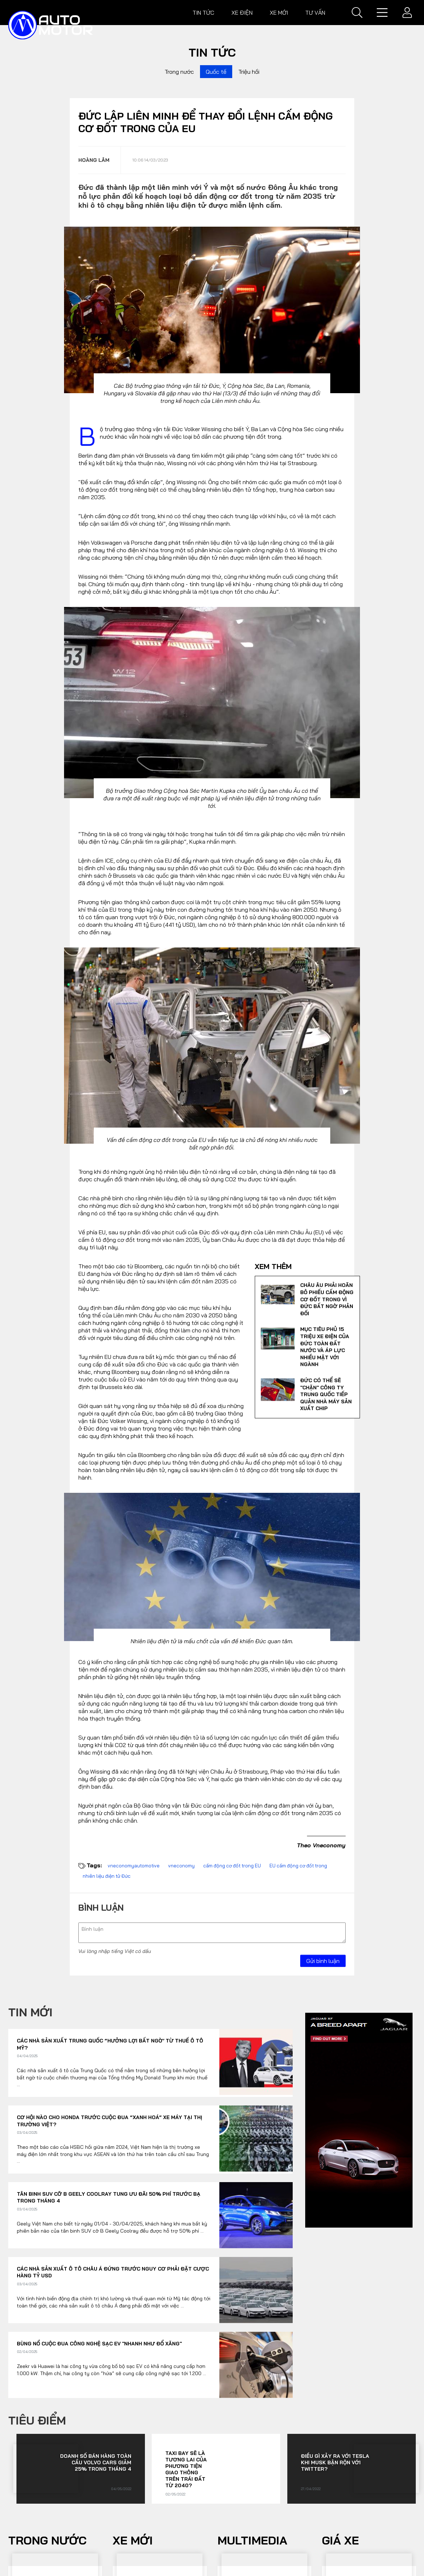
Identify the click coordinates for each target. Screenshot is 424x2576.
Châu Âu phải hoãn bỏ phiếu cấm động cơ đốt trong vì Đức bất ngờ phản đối (327, 1299)
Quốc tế (216, 71)
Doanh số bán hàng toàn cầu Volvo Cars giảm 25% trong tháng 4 (95, 2462)
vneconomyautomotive (134, 1865)
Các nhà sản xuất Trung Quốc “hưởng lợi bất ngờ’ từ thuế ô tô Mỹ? (110, 2044)
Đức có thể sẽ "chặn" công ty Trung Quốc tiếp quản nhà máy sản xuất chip (326, 1394)
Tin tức (203, 12)
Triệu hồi (248, 71)
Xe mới (279, 12)
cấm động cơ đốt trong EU (232, 1865)
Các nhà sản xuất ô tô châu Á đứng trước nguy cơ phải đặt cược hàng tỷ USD (113, 2272)
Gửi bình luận (323, 1960)
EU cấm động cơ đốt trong (298, 1865)
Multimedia (252, 2540)
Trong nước (179, 71)
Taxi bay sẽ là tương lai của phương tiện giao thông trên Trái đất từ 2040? (186, 2469)
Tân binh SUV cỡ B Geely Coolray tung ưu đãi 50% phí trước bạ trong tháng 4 (108, 2197)
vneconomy (181, 1865)
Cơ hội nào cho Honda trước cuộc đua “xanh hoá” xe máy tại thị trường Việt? (109, 2121)
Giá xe (340, 2540)
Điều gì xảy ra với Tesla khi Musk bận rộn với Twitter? (335, 2462)
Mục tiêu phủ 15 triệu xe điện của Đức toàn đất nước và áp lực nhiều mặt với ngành (324, 1346)
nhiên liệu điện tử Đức (107, 1876)
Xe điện (242, 12)
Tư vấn (315, 12)
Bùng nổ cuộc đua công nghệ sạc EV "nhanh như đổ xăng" (99, 2343)
